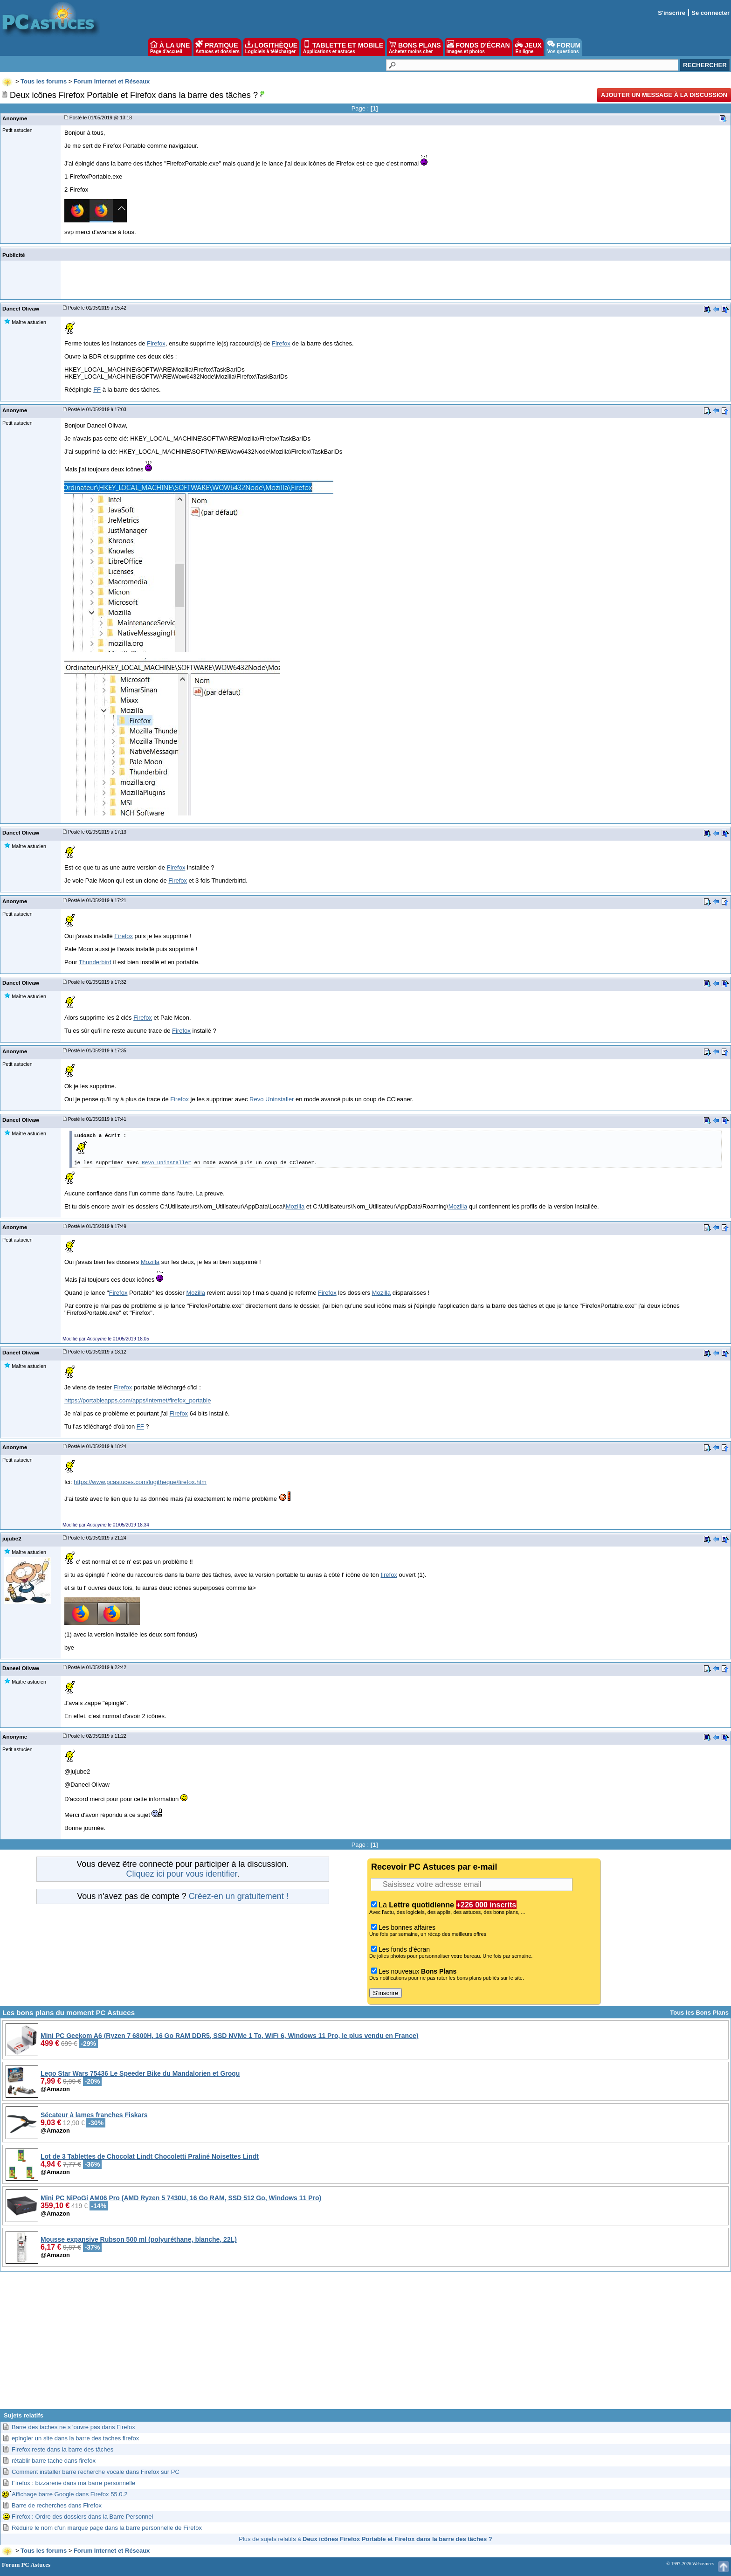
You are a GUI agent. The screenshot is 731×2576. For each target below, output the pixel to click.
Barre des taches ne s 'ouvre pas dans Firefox (73, 2427)
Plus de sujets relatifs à (365, 2538)
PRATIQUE (217, 47)
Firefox (156, 343)
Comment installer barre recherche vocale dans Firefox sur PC (95, 2471)
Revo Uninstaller (271, 1099)
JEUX (528, 47)
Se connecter (710, 12)
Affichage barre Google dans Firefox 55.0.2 (69, 2494)
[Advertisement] (365, 2344)
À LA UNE (170, 47)
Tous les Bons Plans (699, 2012)
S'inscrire (671, 12)
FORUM (563, 47)
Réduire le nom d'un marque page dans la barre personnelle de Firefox (107, 2527)
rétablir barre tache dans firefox (54, 2460)
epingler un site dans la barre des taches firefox (75, 2438)
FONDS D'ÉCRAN (478, 47)
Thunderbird (95, 962)
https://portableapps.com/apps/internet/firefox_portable (137, 1400)
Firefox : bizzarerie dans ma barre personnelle (73, 2482)
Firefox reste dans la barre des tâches (62, 2449)
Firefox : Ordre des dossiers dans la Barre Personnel (82, 2516)
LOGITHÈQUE (271, 47)
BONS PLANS (415, 47)
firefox (388, 1574)
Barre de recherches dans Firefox (57, 2505)
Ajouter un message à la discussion (664, 94)
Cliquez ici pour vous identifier (181, 1873)
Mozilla (295, 1206)
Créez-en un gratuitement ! (239, 1896)
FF (97, 389)
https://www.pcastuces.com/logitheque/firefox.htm (140, 1481)
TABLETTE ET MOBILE (343, 47)
